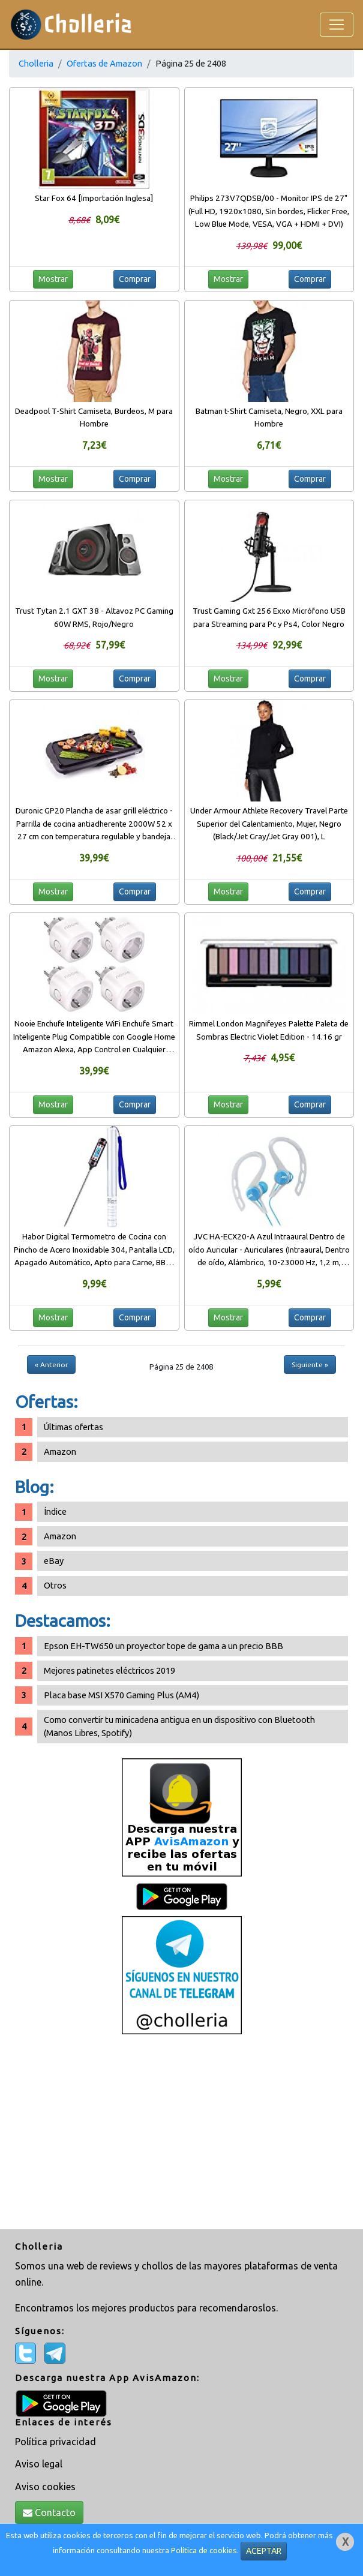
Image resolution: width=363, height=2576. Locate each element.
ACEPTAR (263, 2551)
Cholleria (36, 63)
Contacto (49, 2512)
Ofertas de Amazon (104, 63)
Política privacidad (55, 2441)
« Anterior (51, 1364)
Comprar (135, 279)
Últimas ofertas (73, 1427)
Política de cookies (204, 2550)
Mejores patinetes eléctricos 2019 (109, 1670)
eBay (54, 1561)
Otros (55, 1585)
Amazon (60, 1451)
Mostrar (53, 279)
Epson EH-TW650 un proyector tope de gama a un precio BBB (163, 1646)
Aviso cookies (45, 2486)
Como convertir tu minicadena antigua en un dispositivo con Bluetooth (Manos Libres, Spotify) (179, 1726)
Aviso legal (38, 2463)
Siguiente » (310, 1364)
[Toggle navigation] (336, 25)
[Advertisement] (181, 2133)
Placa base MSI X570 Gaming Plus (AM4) (121, 1695)
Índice (55, 1511)
